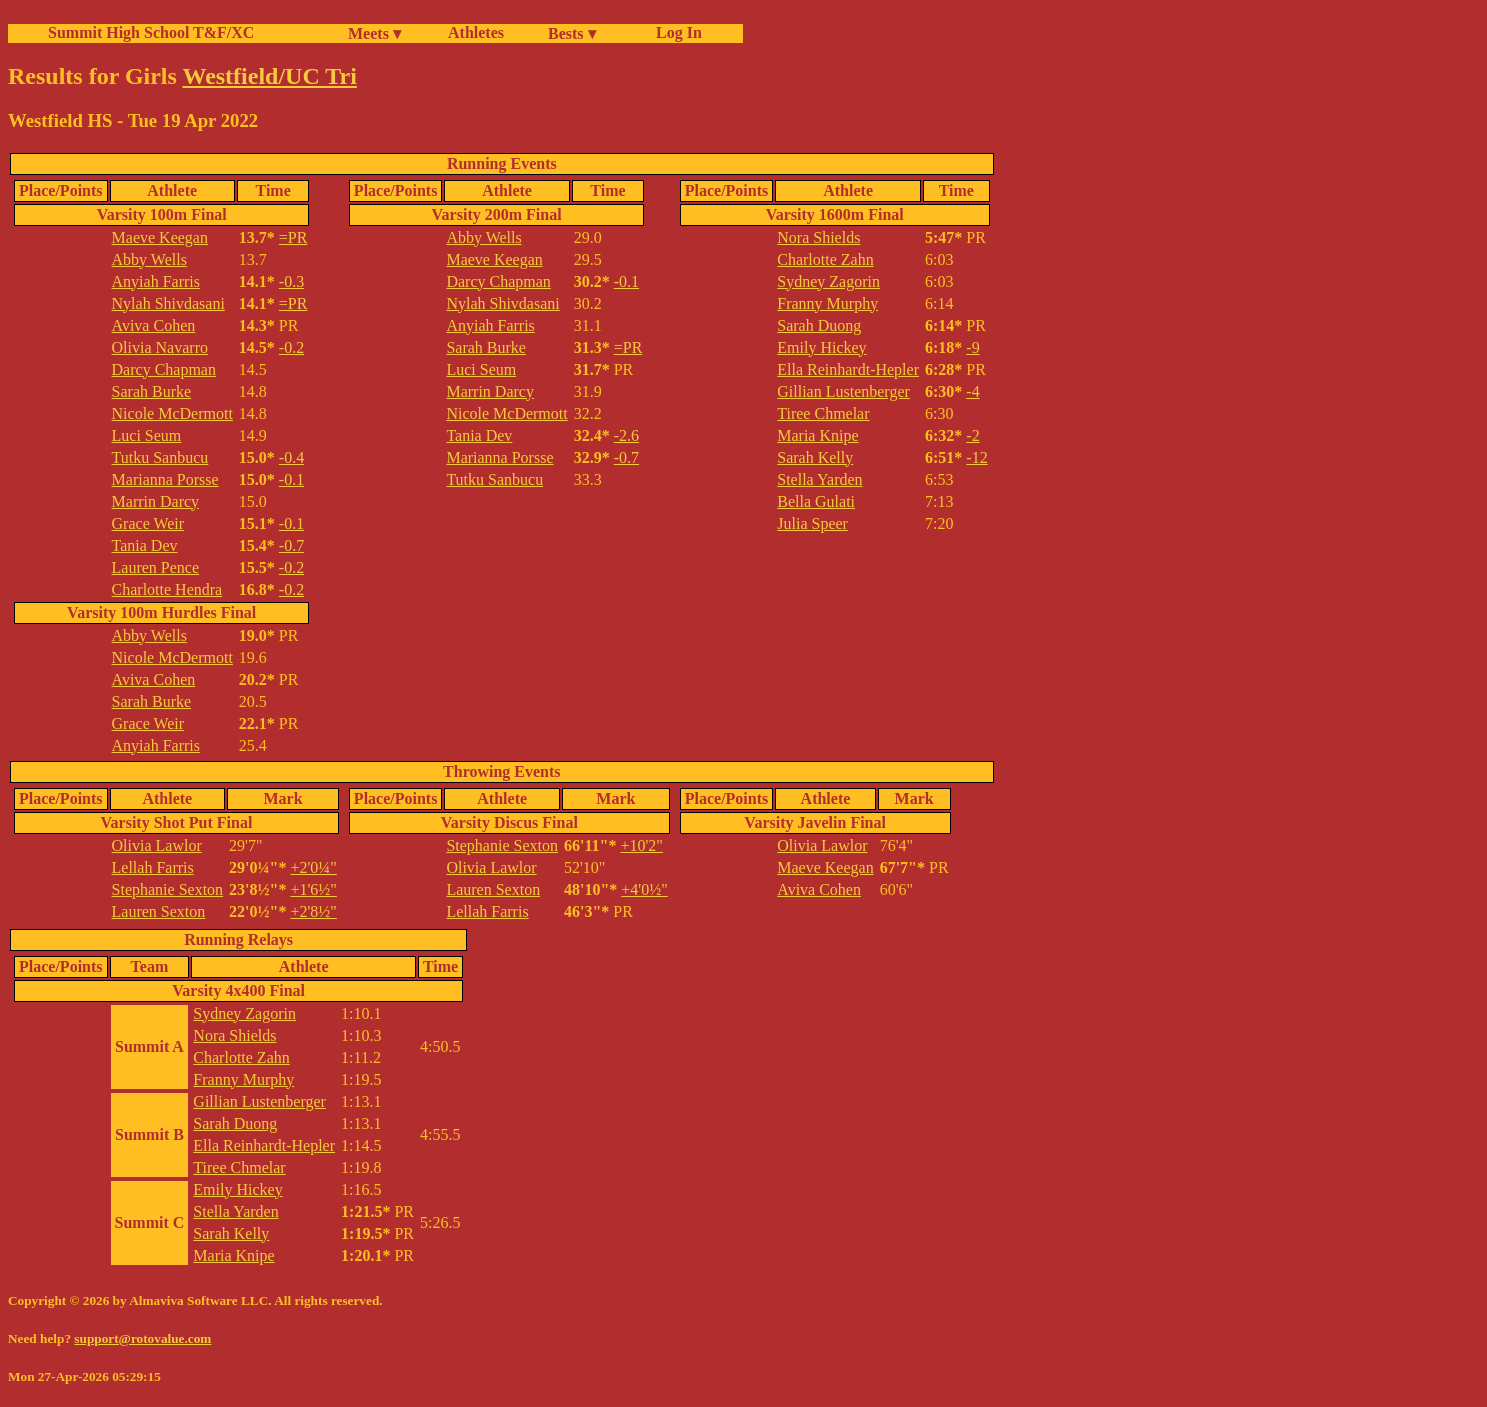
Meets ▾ (374, 33)
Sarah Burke (152, 391)
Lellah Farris (153, 867)
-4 (972, 391)
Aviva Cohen (154, 325)
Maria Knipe (817, 435)
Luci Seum (147, 435)
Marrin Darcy (156, 501)
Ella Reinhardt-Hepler (848, 369)
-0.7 (291, 545)
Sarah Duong (819, 325)
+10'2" (641, 845)
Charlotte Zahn (825, 259)
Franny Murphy (827, 303)
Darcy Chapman (164, 369)
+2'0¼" (313, 867)
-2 (972, 435)
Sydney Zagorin (828, 281)
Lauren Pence (156, 567)
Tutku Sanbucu (160, 457)
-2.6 (626, 435)
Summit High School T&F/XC (151, 32)
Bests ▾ (572, 33)
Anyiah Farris (156, 281)
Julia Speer (812, 523)
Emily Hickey (821, 347)
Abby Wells (149, 259)
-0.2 (291, 347)
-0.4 (291, 457)
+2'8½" (313, 911)
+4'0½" (644, 889)
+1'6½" (313, 889)
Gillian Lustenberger (843, 391)
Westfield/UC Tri (269, 76)
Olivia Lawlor (157, 845)
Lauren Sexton (159, 911)
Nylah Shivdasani (168, 303)
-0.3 (291, 281)
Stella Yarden (819, 479)
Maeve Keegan (160, 237)
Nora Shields (818, 237)
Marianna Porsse (165, 479)
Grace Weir (148, 523)
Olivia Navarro (160, 347)
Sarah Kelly (815, 457)
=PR (293, 237)
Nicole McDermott (172, 413)
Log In (675, 32)
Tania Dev (145, 545)
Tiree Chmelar (823, 413)
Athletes (476, 32)
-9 (972, 347)
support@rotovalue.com (142, 1338)
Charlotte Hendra (167, 589)
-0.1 (291, 479)
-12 (976, 457)
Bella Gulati (816, 501)
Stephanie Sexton (168, 889)
